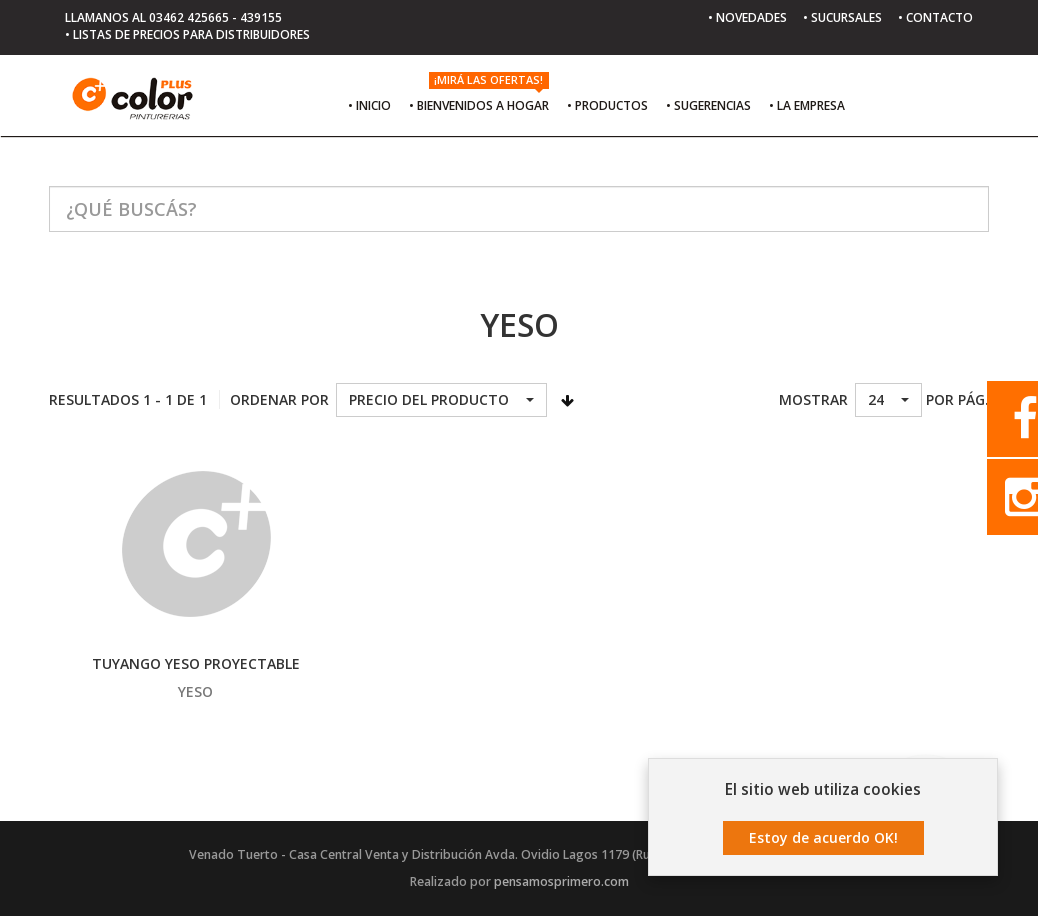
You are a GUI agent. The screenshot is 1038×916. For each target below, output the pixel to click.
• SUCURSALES (842, 18)
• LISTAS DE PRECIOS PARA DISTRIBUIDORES (187, 35)
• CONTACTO (935, 18)
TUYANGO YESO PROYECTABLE (196, 663)
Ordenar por (279, 399)
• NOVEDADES (747, 18)
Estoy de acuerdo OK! (823, 838)
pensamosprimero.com (561, 881)
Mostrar (813, 399)
